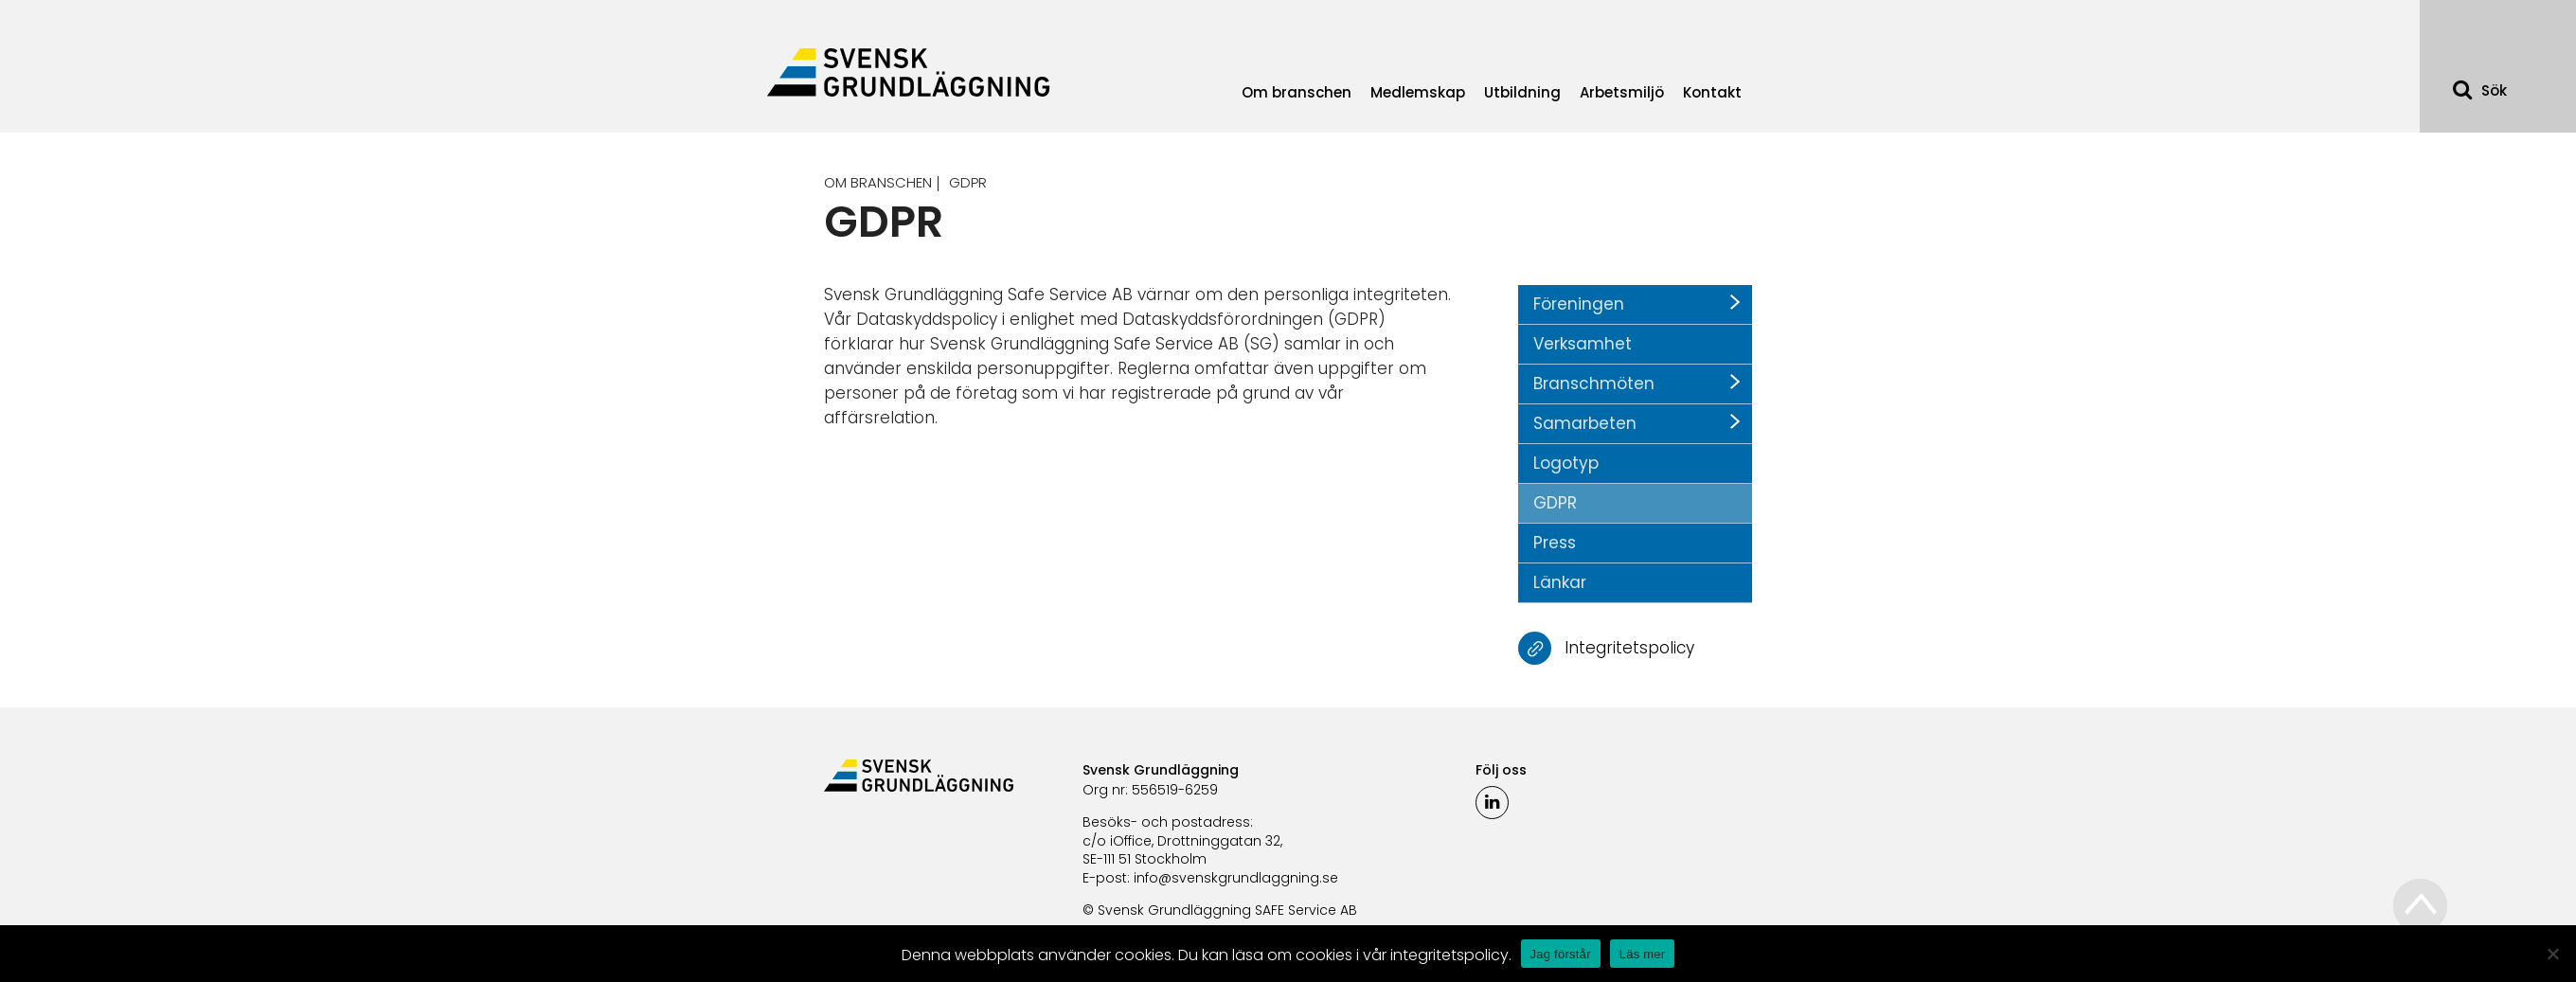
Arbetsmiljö (1622, 92)
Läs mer (1642, 954)
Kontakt (1712, 92)
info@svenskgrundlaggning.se (1236, 877)
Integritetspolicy (1629, 646)
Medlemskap (1417, 92)
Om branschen (1296, 92)
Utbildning (1522, 92)
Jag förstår (1560, 954)
